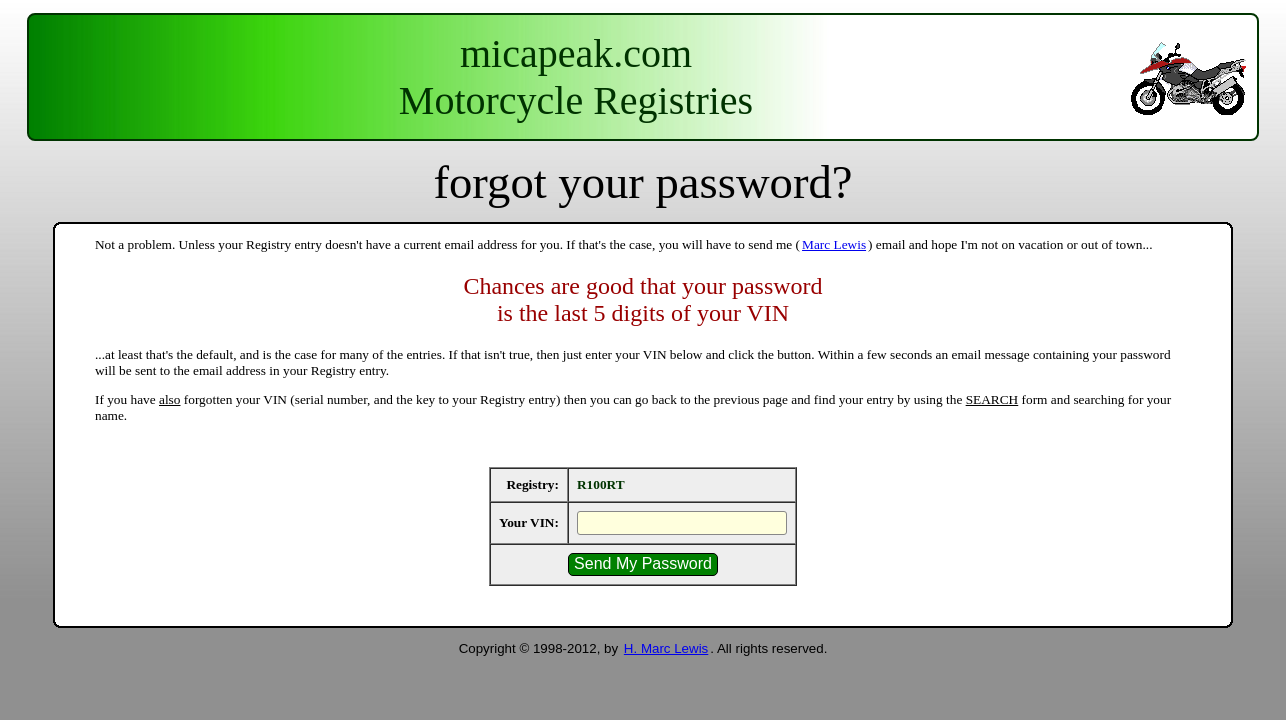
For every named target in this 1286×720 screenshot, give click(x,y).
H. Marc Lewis (666, 648)
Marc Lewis (834, 244)
